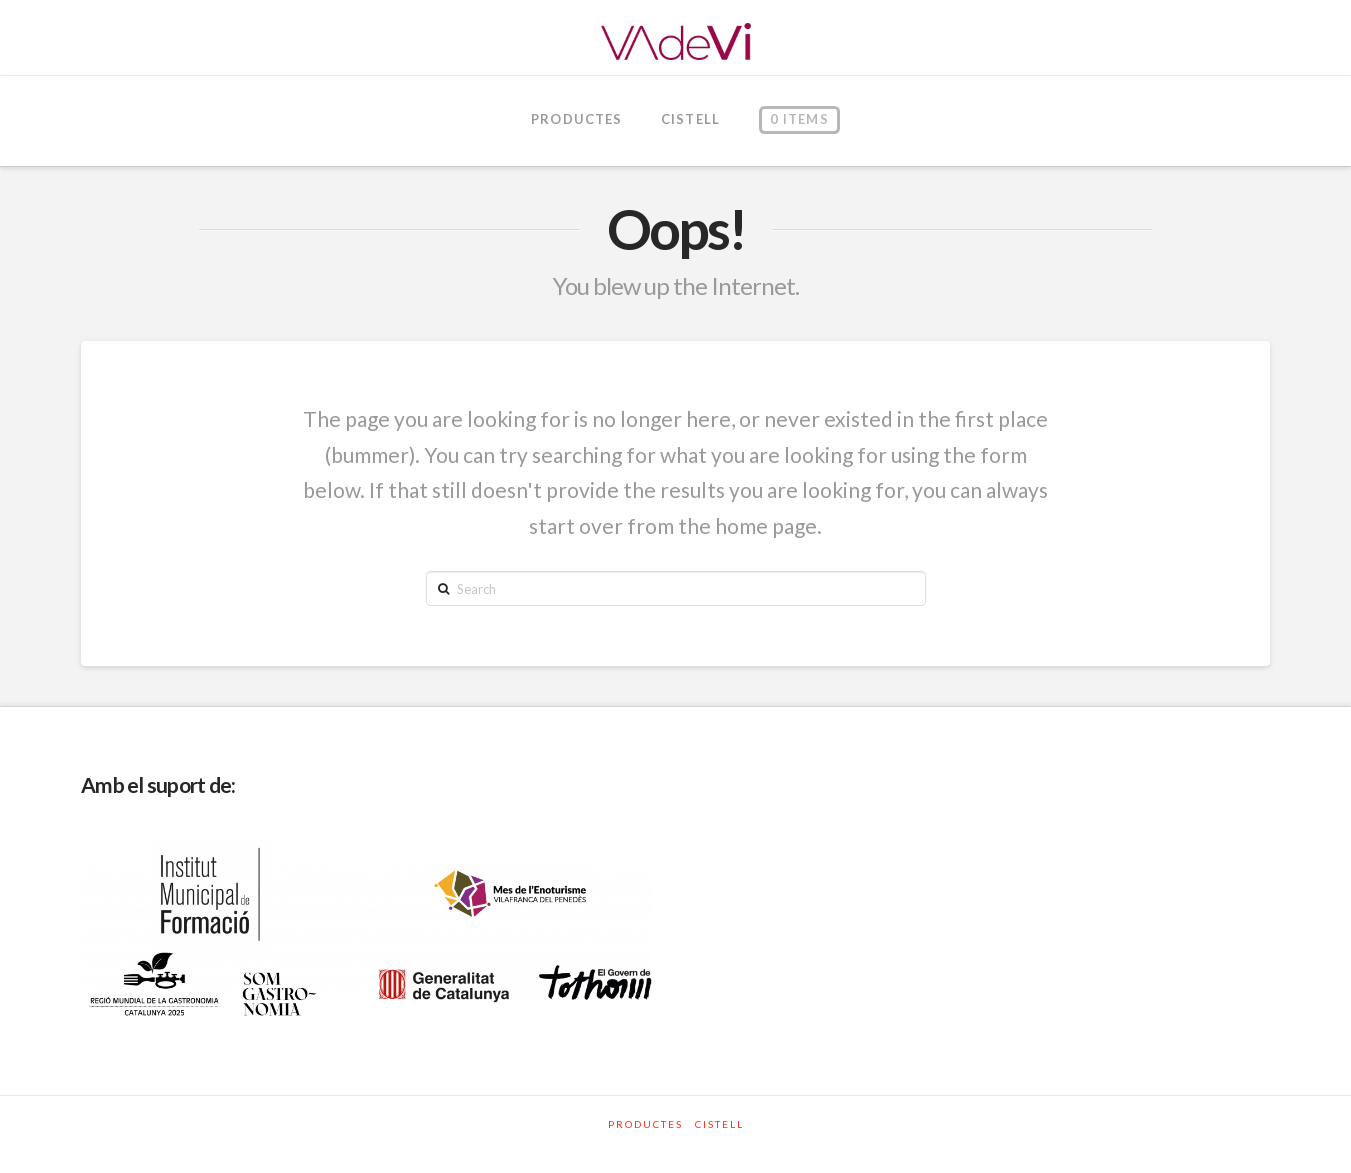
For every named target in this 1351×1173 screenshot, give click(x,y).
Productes (645, 1124)
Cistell (719, 1124)
